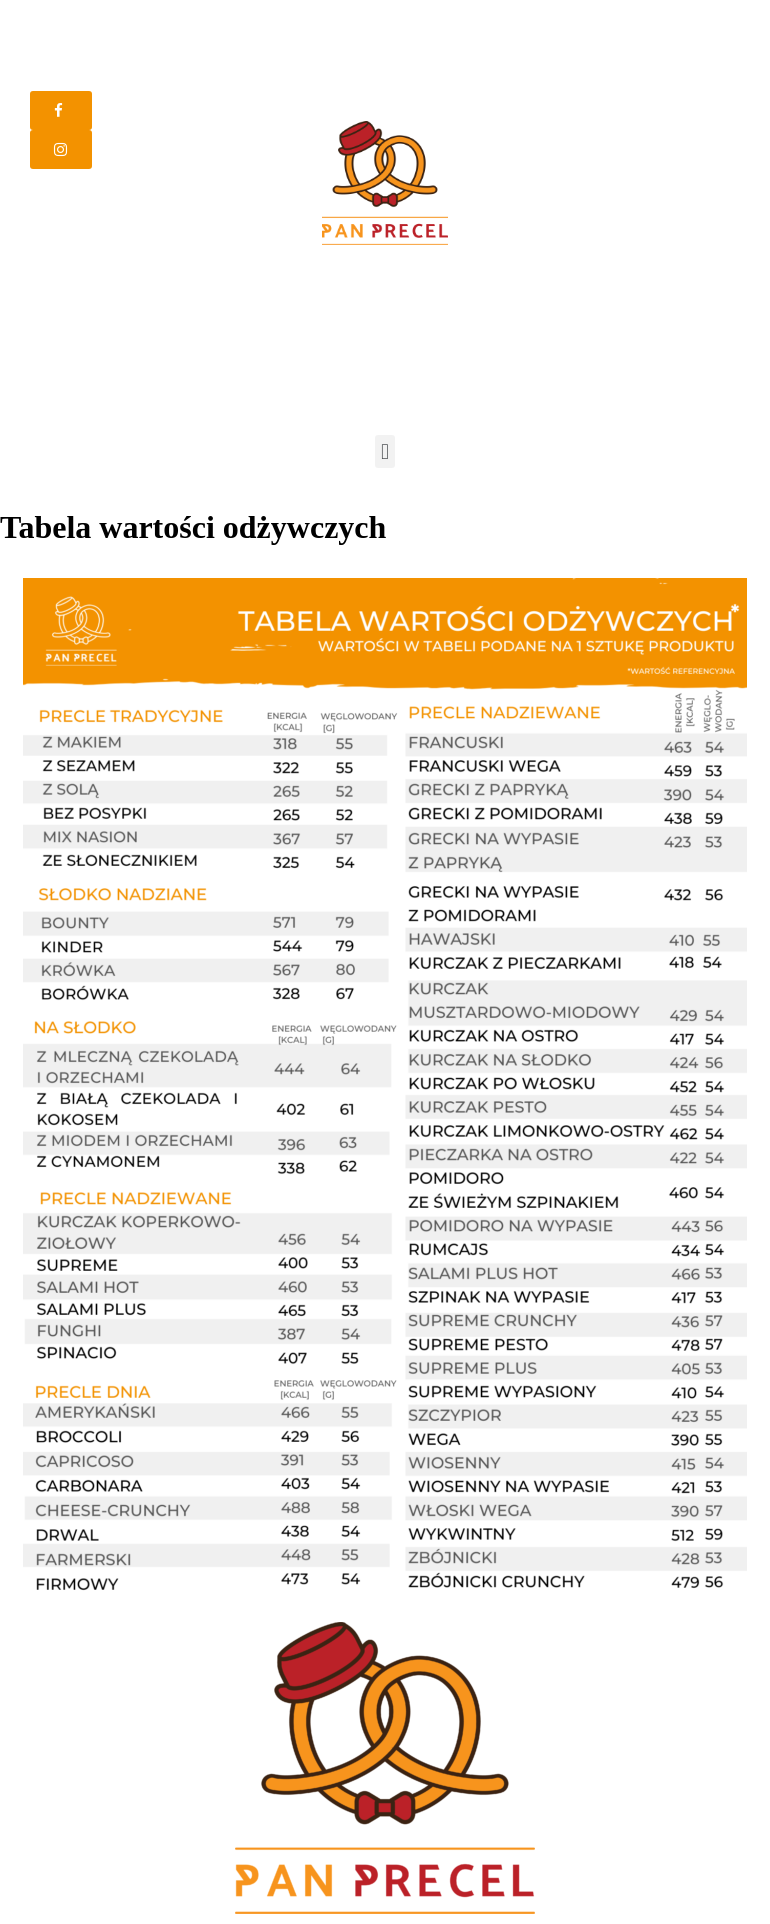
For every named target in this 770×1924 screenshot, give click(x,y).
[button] (61, 110)
